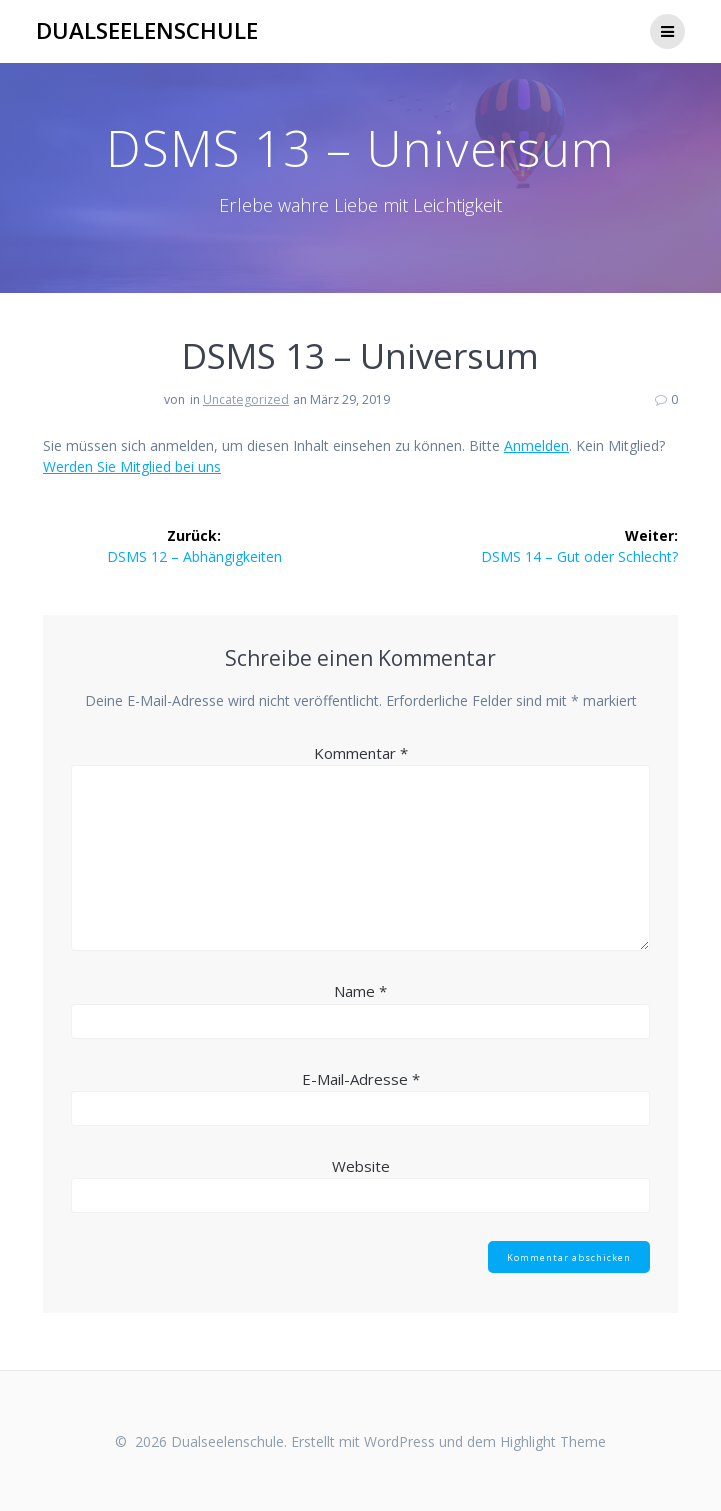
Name (360, 991)
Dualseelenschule (147, 31)
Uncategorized (246, 399)
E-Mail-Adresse (361, 1079)
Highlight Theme (553, 1441)
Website (361, 1166)
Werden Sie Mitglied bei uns (132, 466)
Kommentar (361, 753)
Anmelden (536, 445)
